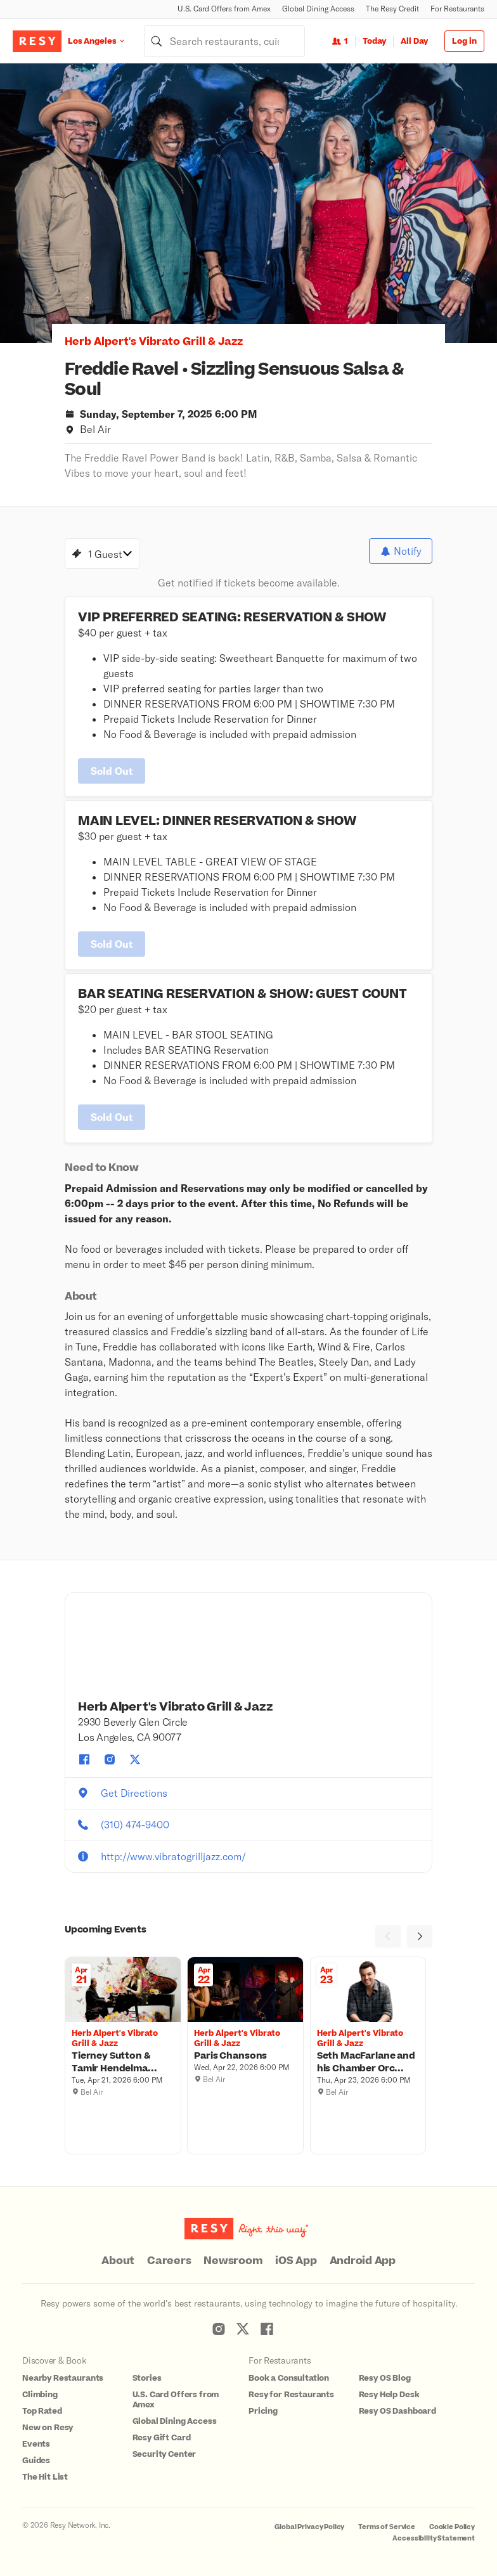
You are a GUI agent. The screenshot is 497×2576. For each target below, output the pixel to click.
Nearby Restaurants (62, 2378)
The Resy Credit (392, 8)
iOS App (295, 2261)
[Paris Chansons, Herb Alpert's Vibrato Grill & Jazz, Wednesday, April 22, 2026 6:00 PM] (245, 2056)
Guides (36, 2460)
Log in (464, 41)
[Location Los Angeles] (106, 41)
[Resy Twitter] (242, 2328)
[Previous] (388, 1936)
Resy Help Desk (389, 2394)
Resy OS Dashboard (397, 2411)
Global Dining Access (318, 8)
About (117, 2261)
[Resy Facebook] (267, 2328)
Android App (363, 2261)
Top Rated (42, 2411)
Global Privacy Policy (309, 2527)
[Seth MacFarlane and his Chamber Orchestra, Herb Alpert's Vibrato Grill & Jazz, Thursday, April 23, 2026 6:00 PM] (368, 2062)
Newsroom (232, 2261)
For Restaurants (457, 8)
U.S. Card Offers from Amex (224, 8)
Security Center (164, 2454)
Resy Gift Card (161, 2437)
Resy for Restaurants (291, 2394)
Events (36, 2444)
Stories (147, 2378)
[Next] (419, 1936)
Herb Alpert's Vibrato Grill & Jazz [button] (154, 341)
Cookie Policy (452, 2527)
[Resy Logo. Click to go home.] (37, 41)
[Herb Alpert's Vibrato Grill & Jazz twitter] (135, 1759)
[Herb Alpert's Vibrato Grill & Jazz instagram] (109, 1759)
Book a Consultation (288, 2378)
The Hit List (45, 2477)
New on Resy (47, 2427)
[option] (248, 203)
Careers (169, 2261)
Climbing (40, 2394)
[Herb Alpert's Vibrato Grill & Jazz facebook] (84, 1759)
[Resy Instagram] (218, 2328)
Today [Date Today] (374, 41)
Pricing (263, 2411)
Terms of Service (386, 2527)
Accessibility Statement (433, 2538)
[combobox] (224, 41)
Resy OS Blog (385, 2378)
